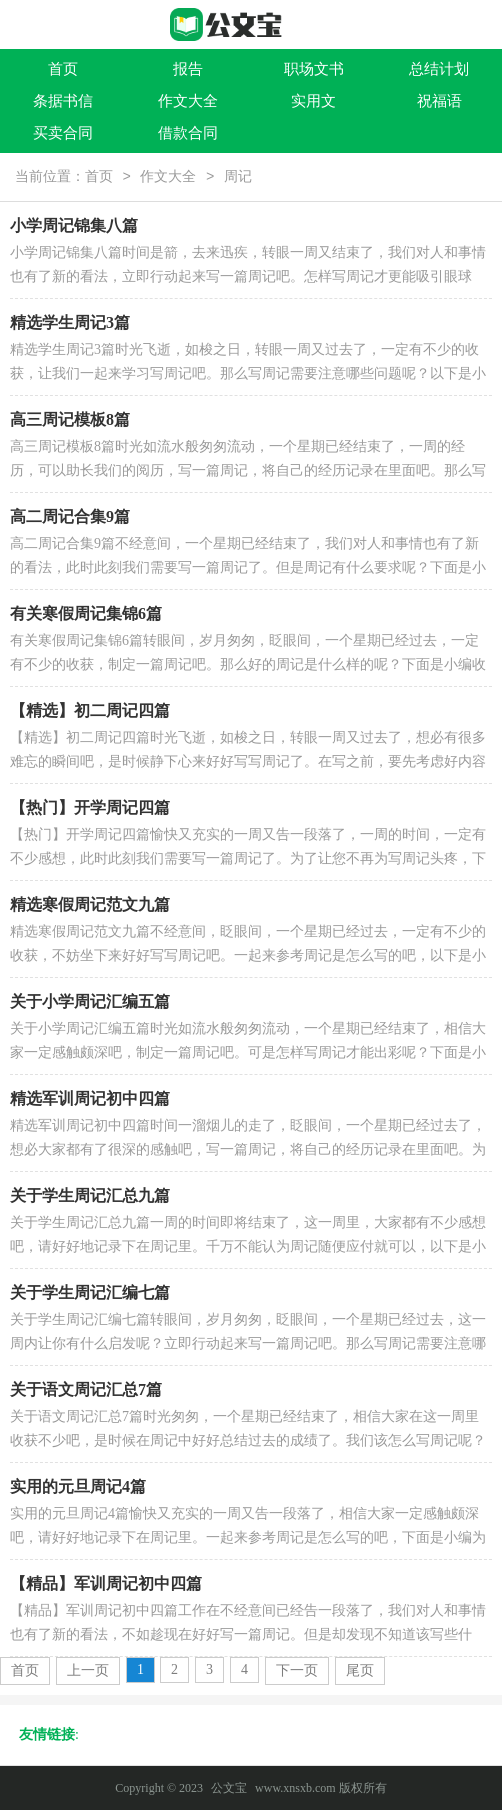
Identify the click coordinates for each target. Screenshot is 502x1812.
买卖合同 (63, 133)
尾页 (360, 1672)
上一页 (88, 1672)
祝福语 (439, 101)
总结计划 (439, 69)
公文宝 (229, 1790)
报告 (188, 69)
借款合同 (188, 133)
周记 (238, 178)
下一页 (297, 1672)
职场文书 (314, 69)
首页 (63, 69)
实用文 (313, 101)
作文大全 (188, 101)
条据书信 (63, 101)
